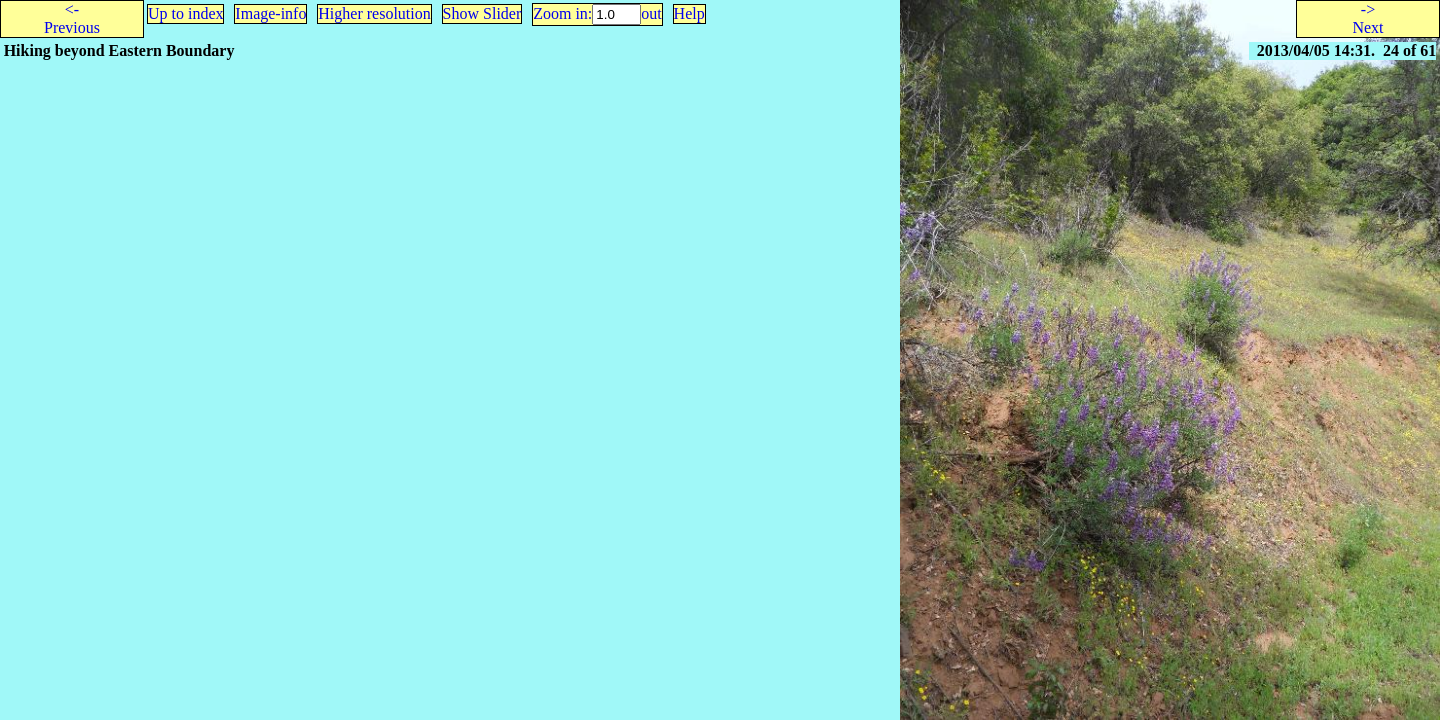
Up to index (186, 13)
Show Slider (482, 13)
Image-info (270, 13)
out (651, 13)
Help (689, 13)
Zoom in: (562, 13)
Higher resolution (374, 13)
